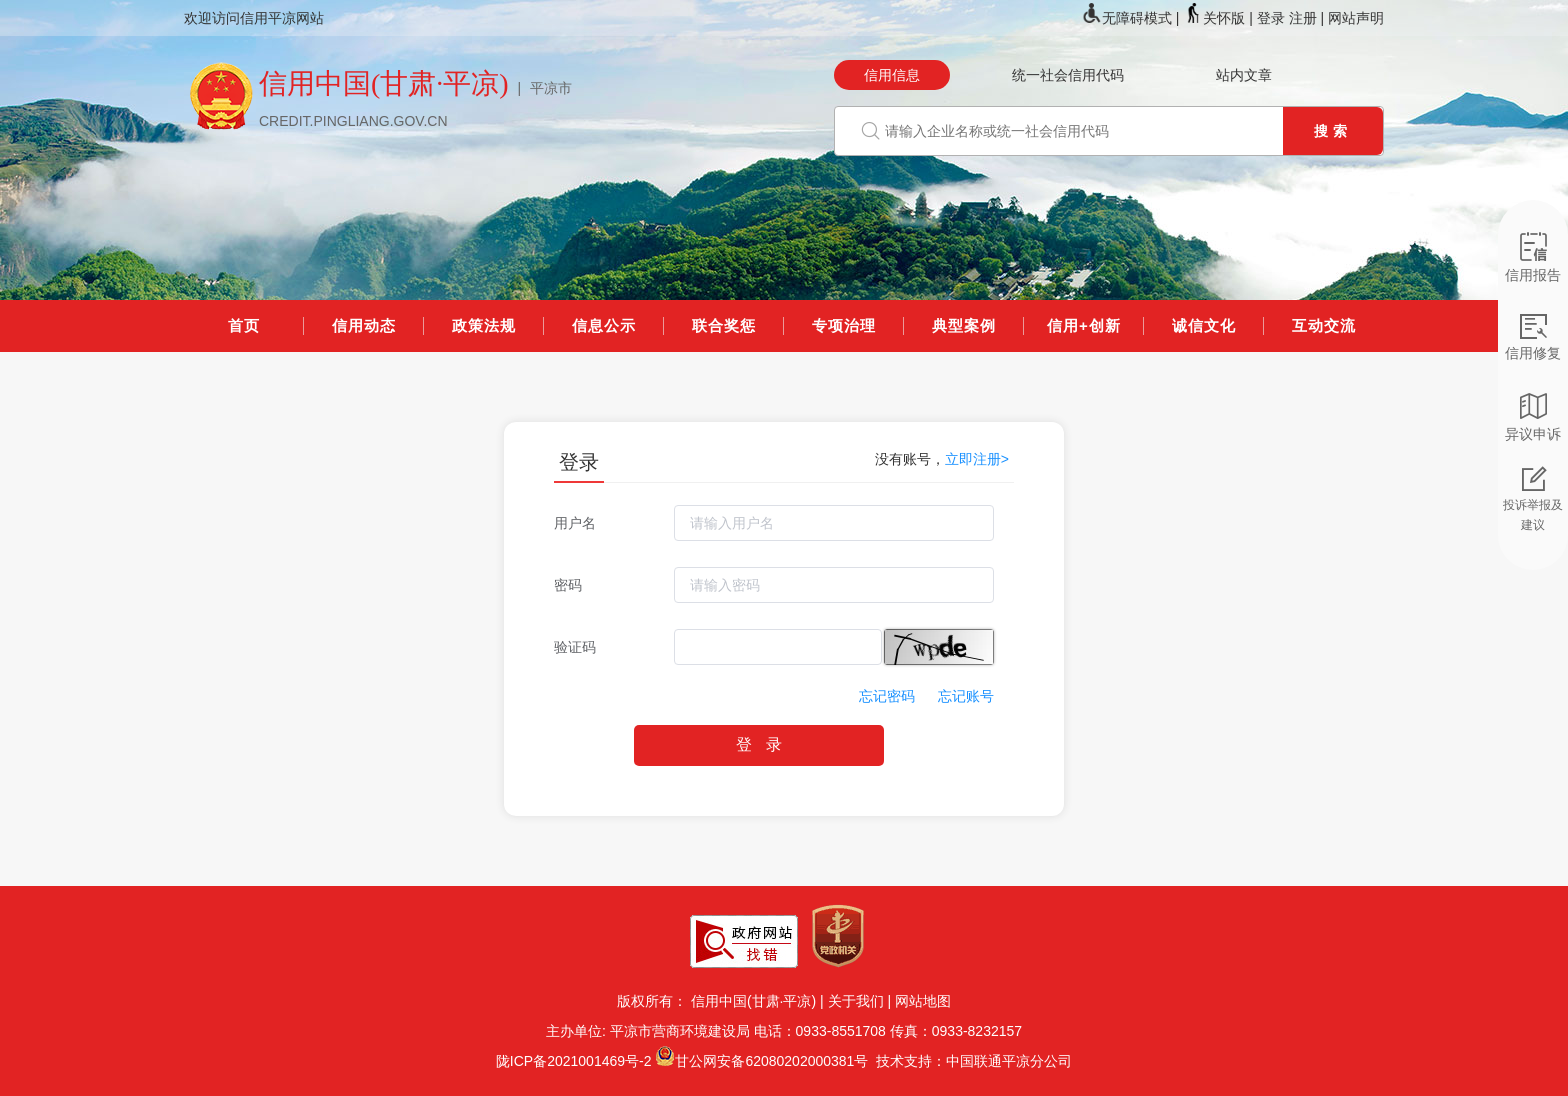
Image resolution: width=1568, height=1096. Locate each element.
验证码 (575, 647)
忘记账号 (966, 696)
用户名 (575, 523)
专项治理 (844, 325)
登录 (1271, 18)
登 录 (758, 744)
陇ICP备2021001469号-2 (574, 1061)
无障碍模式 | (1132, 18)
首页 (244, 325)
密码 (568, 585)
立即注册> (977, 459)
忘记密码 (887, 696)
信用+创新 (1084, 325)
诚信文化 (1204, 325)
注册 (1303, 18)
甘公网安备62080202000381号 (771, 1061)
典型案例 (964, 325)
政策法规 (484, 325)
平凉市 (551, 88)
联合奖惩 (724, 325)
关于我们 (856, 1001)
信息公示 (604, 325)
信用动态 (364, 325)
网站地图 (923, 1001)
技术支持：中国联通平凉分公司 (970, 1061)
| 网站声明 (1352, 18)
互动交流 (1324, 325)
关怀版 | (1219, 18)
